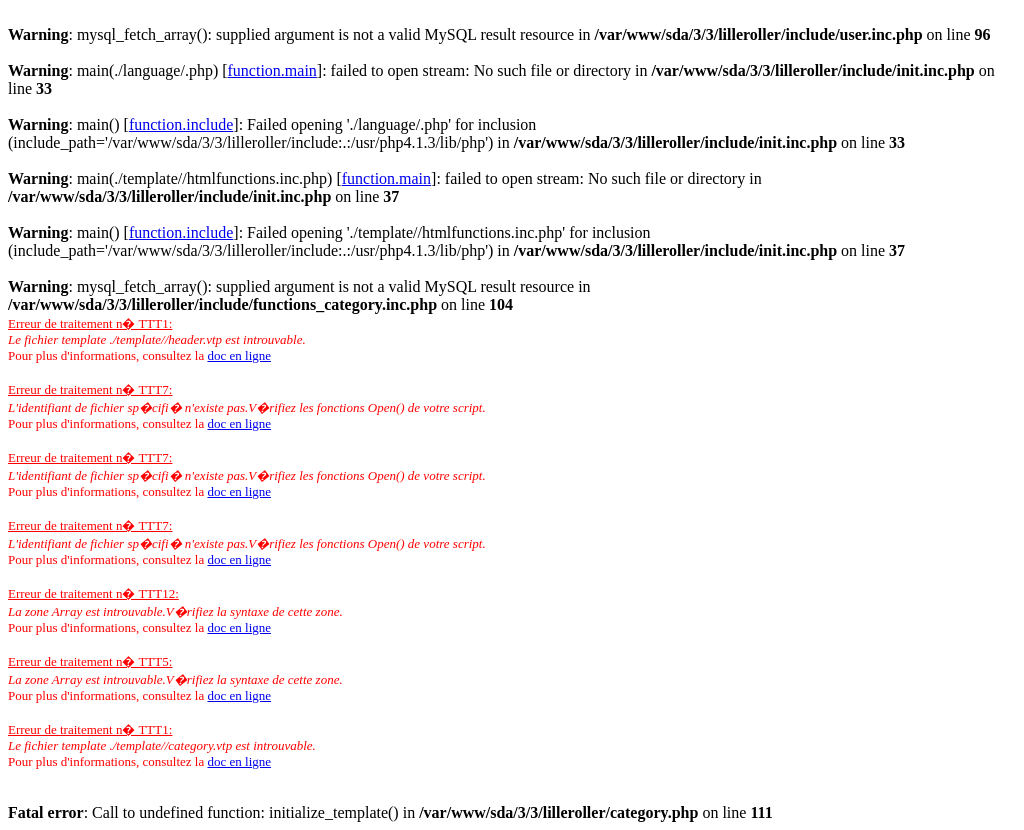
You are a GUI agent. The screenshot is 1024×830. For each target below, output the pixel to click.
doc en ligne (239, 355)
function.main (272, 70)
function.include (181, 124)
